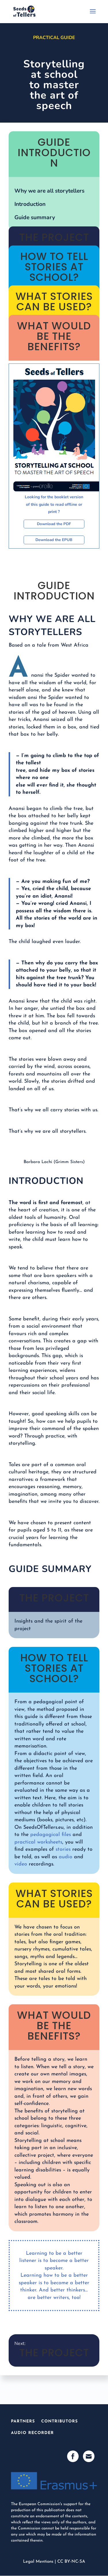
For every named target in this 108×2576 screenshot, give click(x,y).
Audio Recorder (32, 2433)
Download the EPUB (53, 539)
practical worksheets (38, 1842)
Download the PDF (54, 524)
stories (63, 1849)
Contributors (59, 2421)
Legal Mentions (38, 2562)
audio (65, 1857)
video (20, 1864)
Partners (23, 2421)
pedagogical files (50, 1834)
